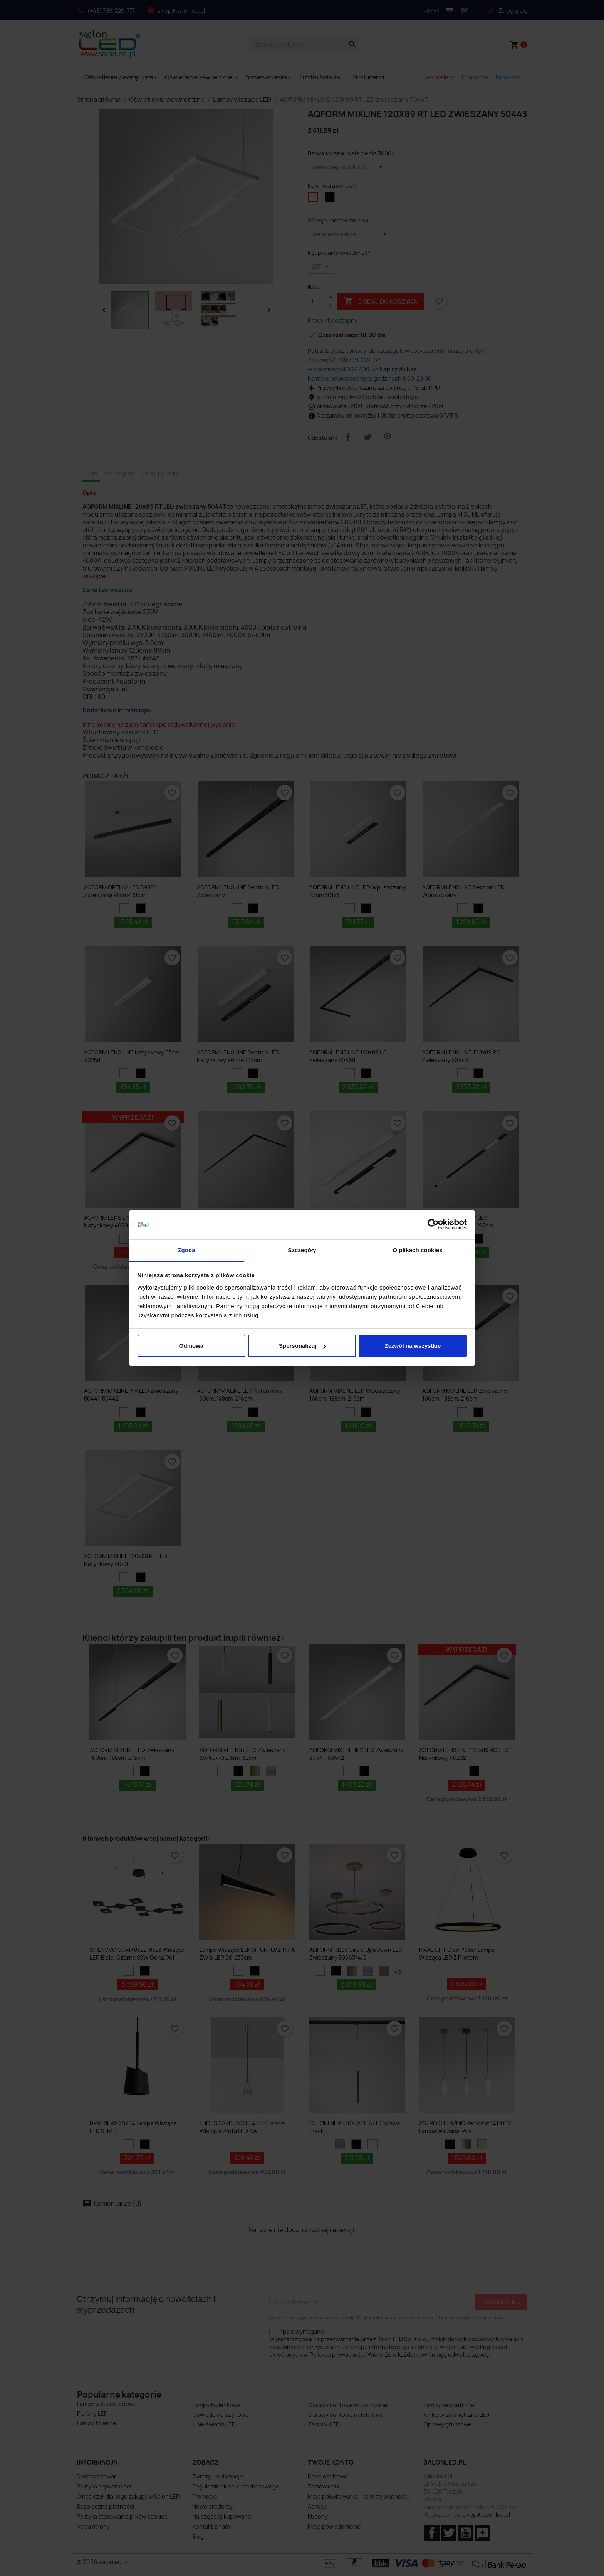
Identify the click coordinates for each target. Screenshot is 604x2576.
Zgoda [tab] (186, 1250)
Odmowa (191, 1345)
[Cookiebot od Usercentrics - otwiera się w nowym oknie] (433, 1225)
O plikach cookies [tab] (417, 1250)
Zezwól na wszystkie (413, 1345)
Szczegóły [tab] (302, 1250)
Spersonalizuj (302, 1345)
